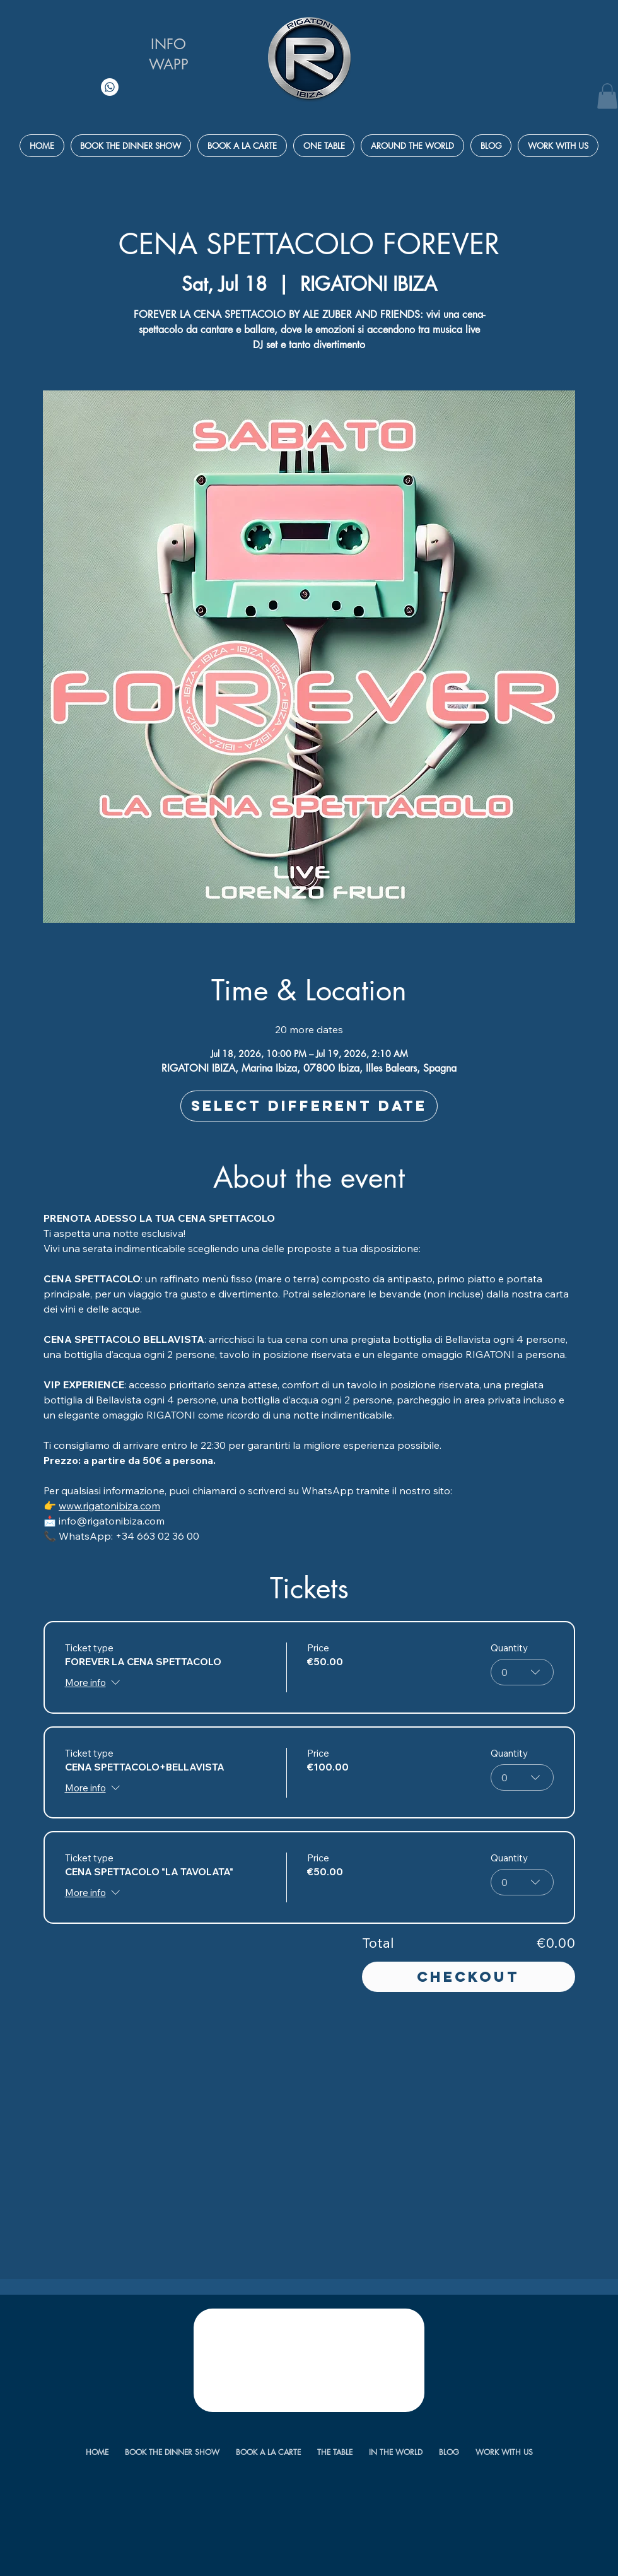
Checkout (468, 1977)
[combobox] (522, 1672)
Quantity (509, 1648)
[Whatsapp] (110, 87)
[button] (607, 96)
